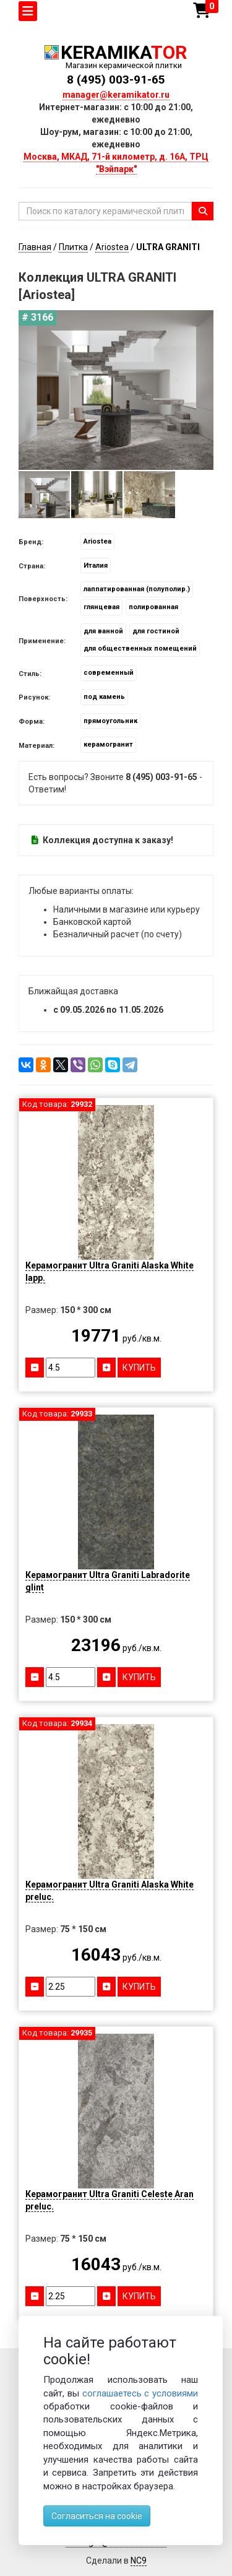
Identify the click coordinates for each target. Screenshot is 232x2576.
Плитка (73, 247)
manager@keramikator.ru (116, 95)
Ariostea (112, 247)
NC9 (139, 2560)
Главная (35, 247)
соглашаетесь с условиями (140, 2393)
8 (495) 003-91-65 (116, 79)
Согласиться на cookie (96, 2516)
